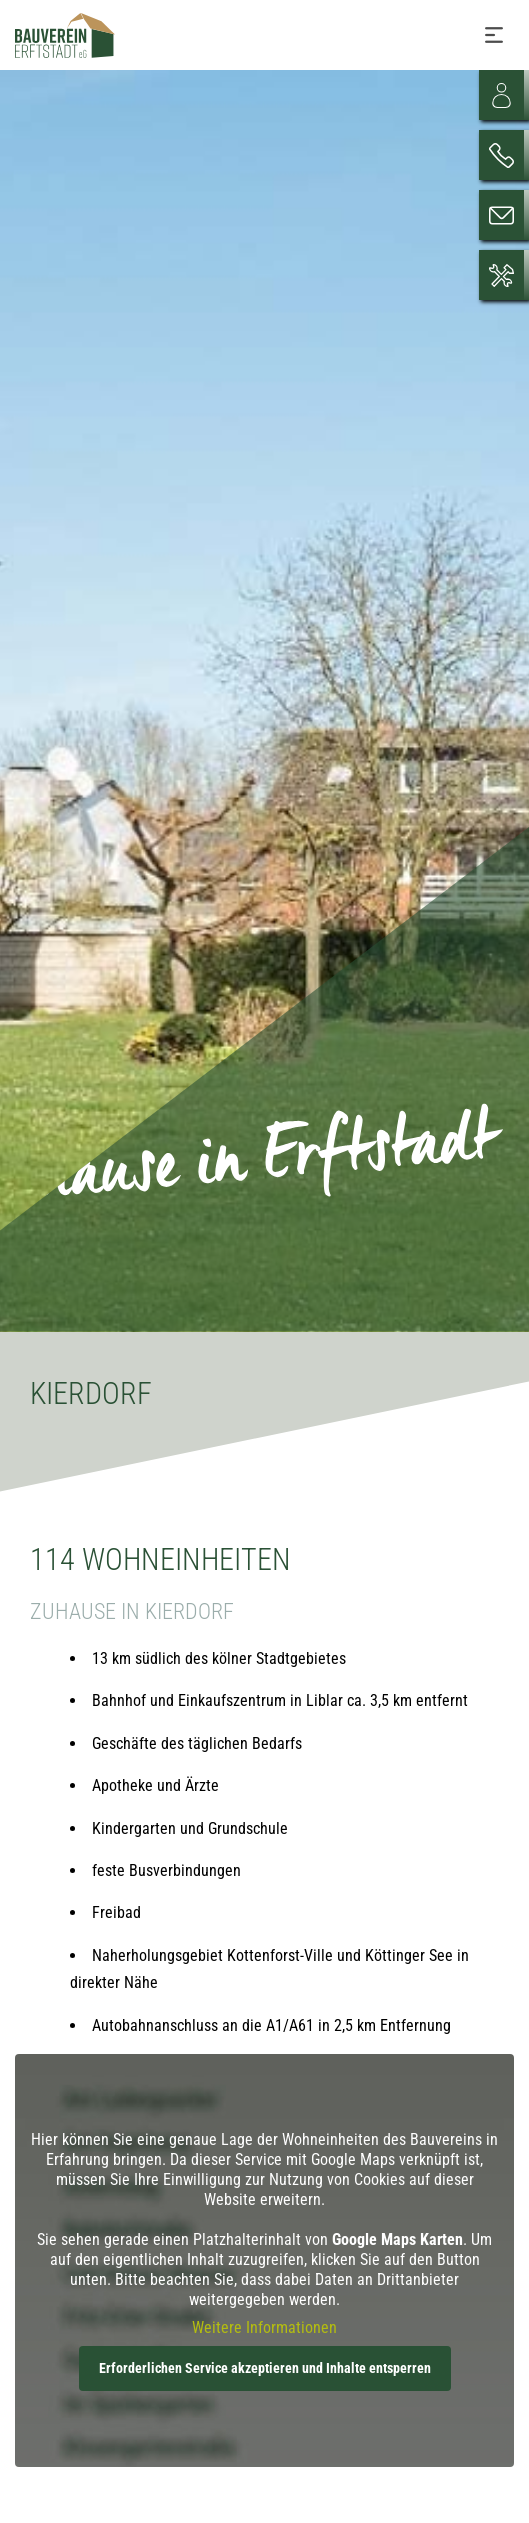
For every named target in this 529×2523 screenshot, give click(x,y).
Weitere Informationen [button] (264, 2327)
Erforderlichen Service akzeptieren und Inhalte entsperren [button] (265, 2368)
